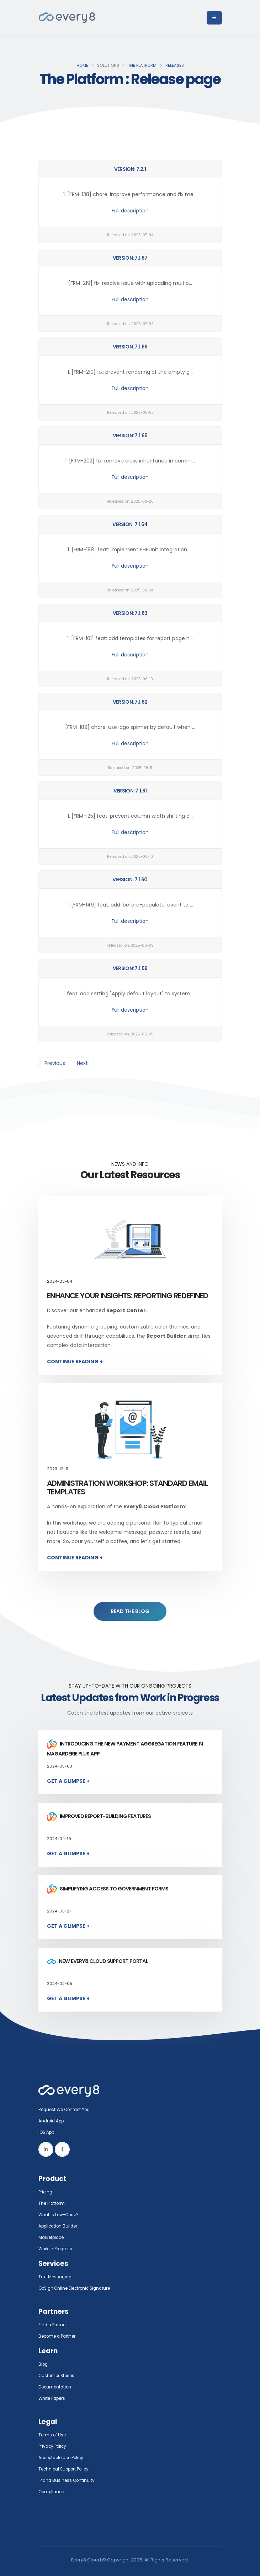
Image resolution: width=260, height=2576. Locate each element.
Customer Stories (58, 2375)
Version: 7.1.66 (130, 346)
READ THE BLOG (130, 1611)
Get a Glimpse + (68, 1781)
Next (82, 1063)
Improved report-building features (99, 1816)
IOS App (49, 2132)
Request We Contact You (66, 2109)
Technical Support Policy (66, 2469)
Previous (54, 1063)
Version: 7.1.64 (130, 524)
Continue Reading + (75, 1361)
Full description (130, 210)
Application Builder (59, 2226)
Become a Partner (59, 2336)
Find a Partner (54, 2325)
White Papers (53, 2398)
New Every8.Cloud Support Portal (97, 1961)
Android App (52, 2121)
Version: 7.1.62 (130, 701)
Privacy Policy (53, 2446)
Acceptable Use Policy (63, 2458)
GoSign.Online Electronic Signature (78, 2288)
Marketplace (53, 2237)
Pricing (46, 2192)
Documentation (56, 2387)
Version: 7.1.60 (130, 879)
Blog (43, 2364)
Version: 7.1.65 (130, 435)
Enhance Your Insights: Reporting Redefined (127, 1295)
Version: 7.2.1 (130, 169)
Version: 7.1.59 (130, 968)
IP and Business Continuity (67, 2480)
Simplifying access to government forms (108, 1888)
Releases (174, 65)
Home (82, 65)
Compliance (52, 2492)
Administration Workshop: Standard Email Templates (127, 1487)
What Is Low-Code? (60, 2215)
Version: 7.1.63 (130, 613)
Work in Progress (57, 2249)
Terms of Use (53, 2435)
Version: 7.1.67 (130, 257)
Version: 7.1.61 (130, 790)
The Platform (142, 65)
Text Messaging (56, 2277)
